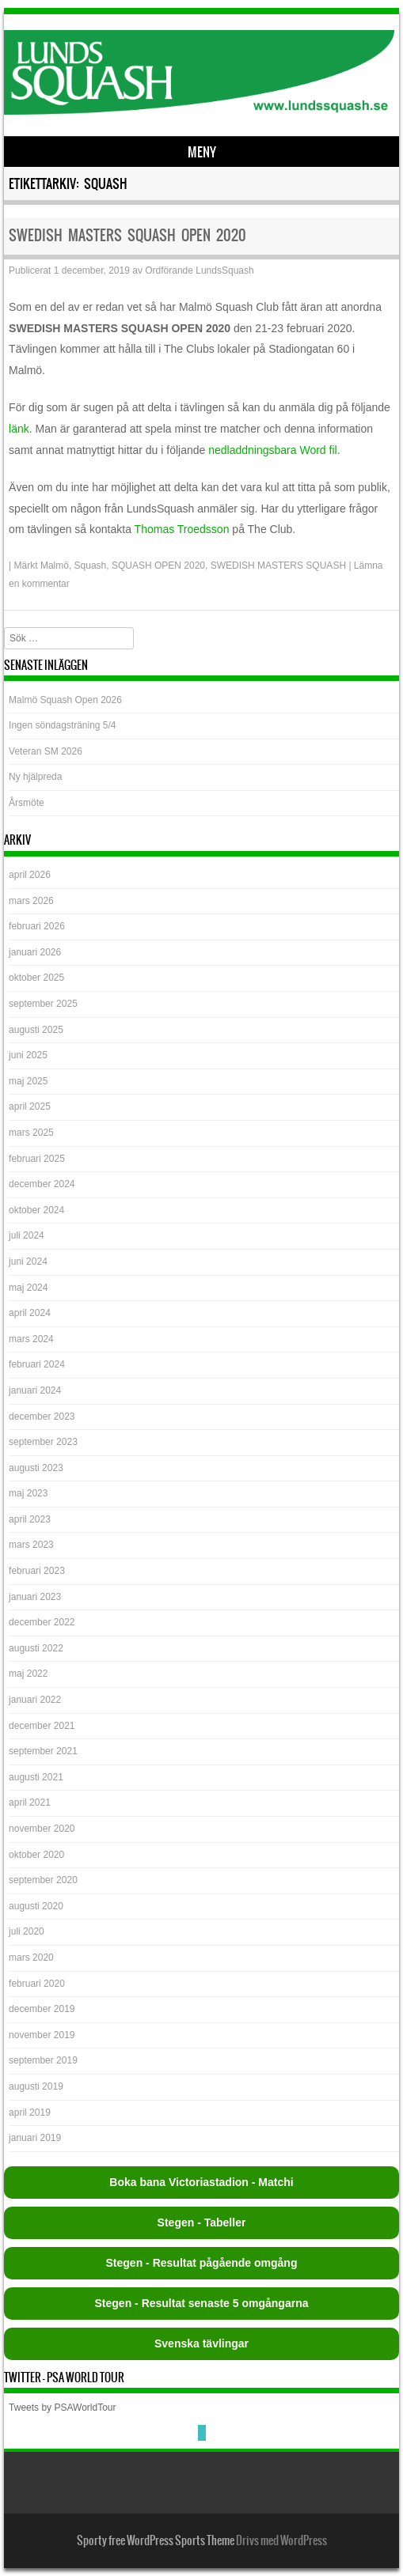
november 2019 (41, 2035)
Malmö (54, 565)
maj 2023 (28, 1493)
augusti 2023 (36, 1467)
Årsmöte (26, 802)
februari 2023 (37, 1570)
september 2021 (43, 1751)
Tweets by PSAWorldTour (62, 2407)
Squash (90, 565)
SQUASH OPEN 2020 (158, 565)
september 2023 (43, 1441)
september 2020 (43, 1880)
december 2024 (41, 1184)
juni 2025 (28, 1055)
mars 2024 (31, 1339)
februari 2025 (37, 1158)
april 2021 (30, 1802)
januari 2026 (35, 952)
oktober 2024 (36, 1210)
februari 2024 (37, 1364)
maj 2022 (28, 1673)
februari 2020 (37, 1983)
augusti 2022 (36, 1648)
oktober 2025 (36, 977)
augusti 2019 (36, 2086)
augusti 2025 (36, 1029)
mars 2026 (31, 900)
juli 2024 (26, 1235)
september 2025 (43, 1003)
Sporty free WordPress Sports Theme (155, 2540)
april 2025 (30, 1106)
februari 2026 (37, 926)
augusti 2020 (36, 1906)
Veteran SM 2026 (45, 751)
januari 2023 (35, 1596)
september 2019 (43, 2060)
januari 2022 (35, 1699)
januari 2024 (35, 1390)
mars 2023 (31, 1544)
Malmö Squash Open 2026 (66, 699)
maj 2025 (28, 1081)
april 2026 (30, 874)
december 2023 (41, 1416)
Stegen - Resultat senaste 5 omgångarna (202, 2303)
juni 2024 (28, 1261)
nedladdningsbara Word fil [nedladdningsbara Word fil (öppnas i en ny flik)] (272, 450)
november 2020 (41, 1828)
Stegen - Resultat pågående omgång (202, 2262)
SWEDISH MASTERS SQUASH (278, 565)
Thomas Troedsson (182, 529)
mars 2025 (31, 1132)
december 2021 (41, 1725)
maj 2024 (28, 1287)
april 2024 (30, 1312)
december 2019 (41, 2008)
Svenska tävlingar (201, 2343)
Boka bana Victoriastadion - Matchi (201, 2182)
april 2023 (30, 1519)
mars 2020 (31, 1957)
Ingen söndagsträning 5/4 (62, 725)
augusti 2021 (36, 1777)
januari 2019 (35, 2137)
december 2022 (41, 1622)
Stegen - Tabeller (202, 2222)
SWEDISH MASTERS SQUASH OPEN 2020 (127, 235)
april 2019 (30, 2112)
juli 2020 (26, 1931)
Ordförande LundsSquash (199, 270)
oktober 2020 (36, 1854)
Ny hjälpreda (35, 776)
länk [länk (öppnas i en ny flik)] (19, 428)
